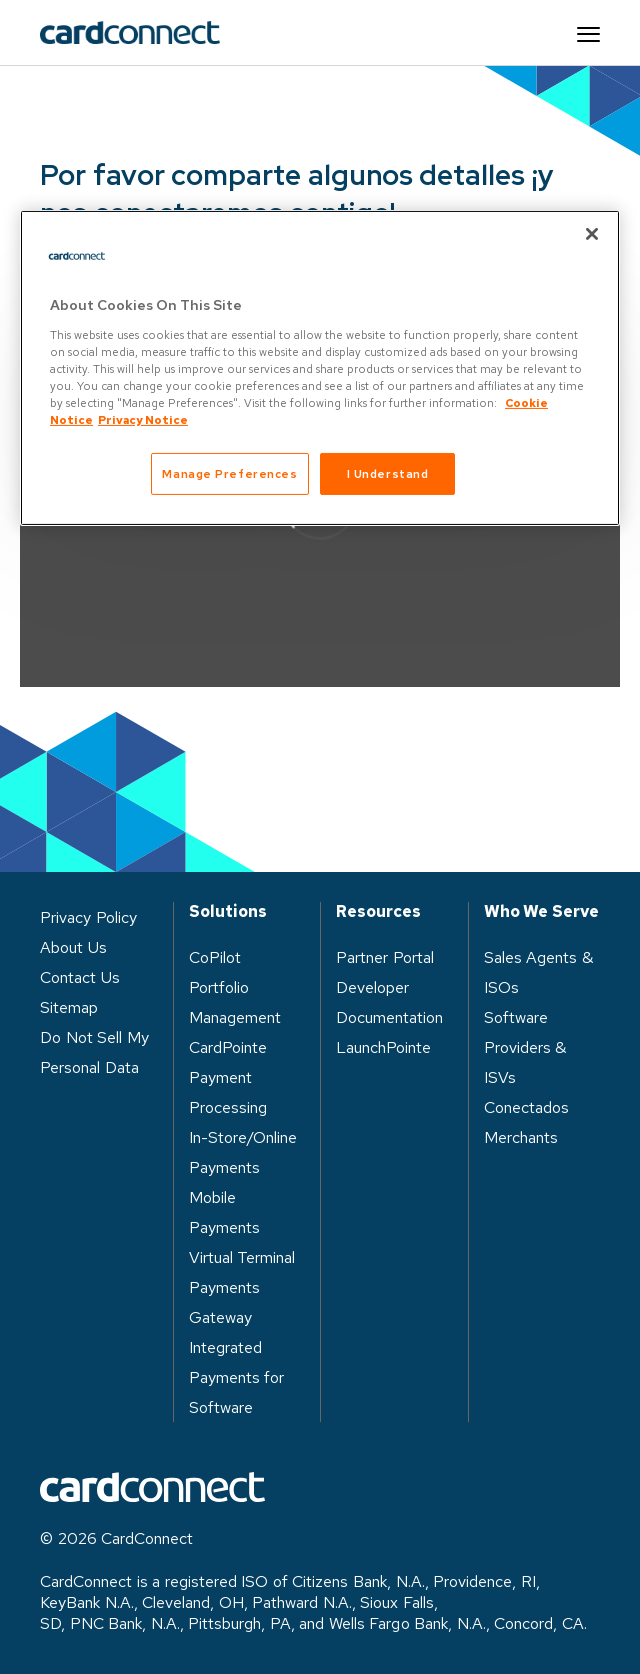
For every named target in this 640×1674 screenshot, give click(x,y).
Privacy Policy (88, 917)
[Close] (592, 234)
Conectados (526, 1107)
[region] (320, 368)
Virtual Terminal (242, 1257)
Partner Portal (385, 957)
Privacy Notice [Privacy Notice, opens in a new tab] (143, 419)
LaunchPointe (383, 1047)
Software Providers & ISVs (525, 1047)
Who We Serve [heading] (541, 912)
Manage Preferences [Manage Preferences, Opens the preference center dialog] (229, 473)
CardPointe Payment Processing (228, 1077)
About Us (73, 947)
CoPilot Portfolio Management (235, 987)
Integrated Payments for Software (237, 1377)
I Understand (388, 473)
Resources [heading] (378, 912)
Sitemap (69, 1007)
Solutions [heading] (228, 912)
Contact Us (80, 977)
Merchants (521, 1137)
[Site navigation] (588, 33)
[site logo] (130, 33)
